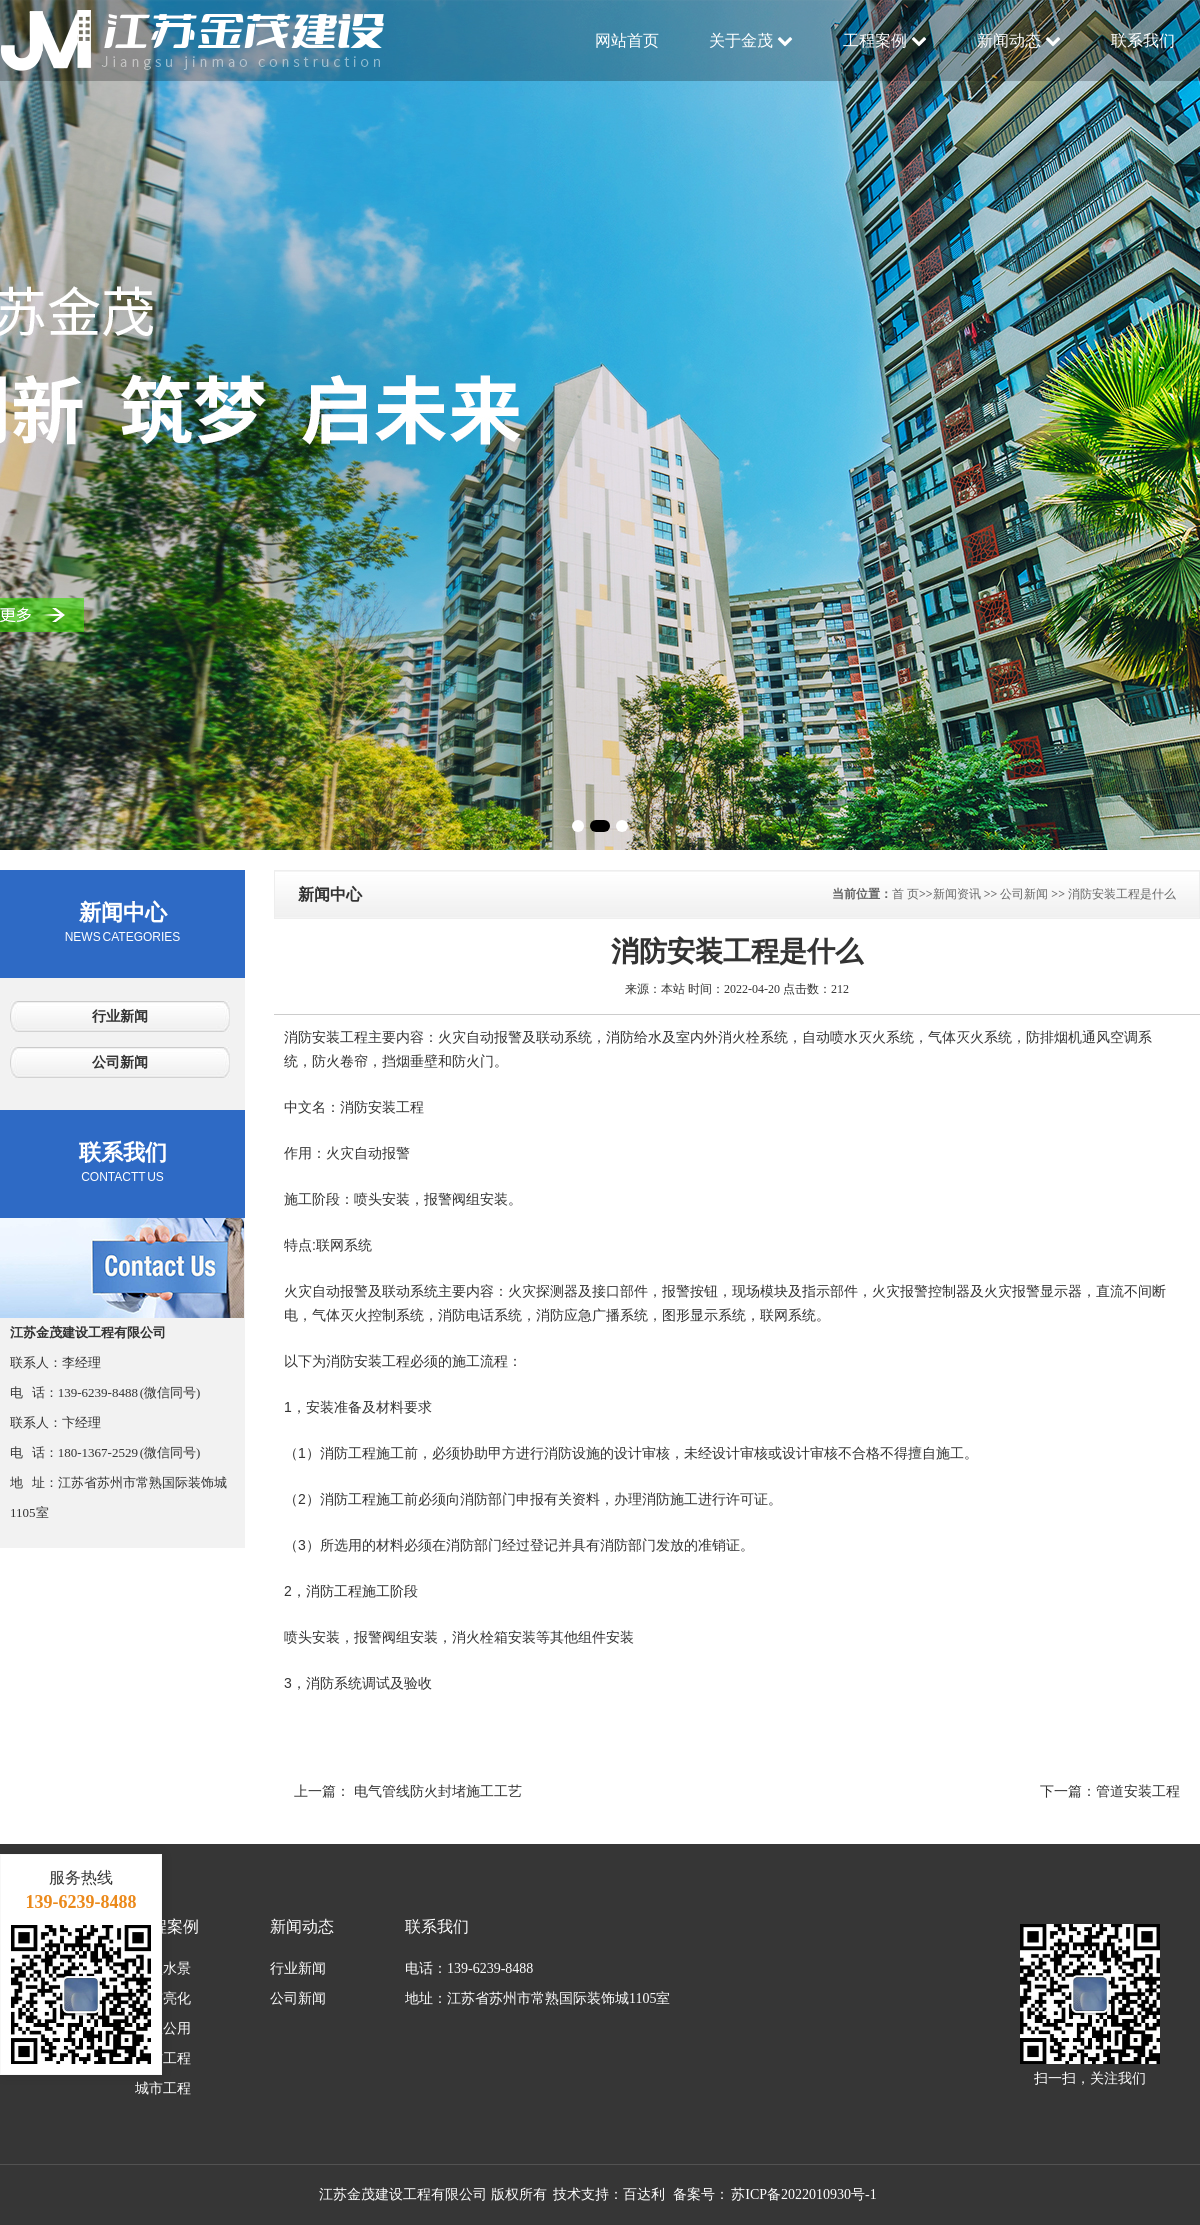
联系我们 (1143, 40)
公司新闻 (120, 1062)
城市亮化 (163, 1998)
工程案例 (885, 40)
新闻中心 (122, 922)
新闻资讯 (957, 894)
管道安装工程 (1138, 1791)
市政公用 (163, 2028)
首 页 (905, 894)
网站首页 (627, 40)
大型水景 (163, 1968)
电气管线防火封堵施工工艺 (438, 1791)
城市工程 (163, 2088)
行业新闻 (120, 1016)
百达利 (644, 2194)
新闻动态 (1019, 40)
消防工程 (163, 2058)
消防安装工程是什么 (1122, 894)
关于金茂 (751, 40)
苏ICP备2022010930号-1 (803, 2194)
